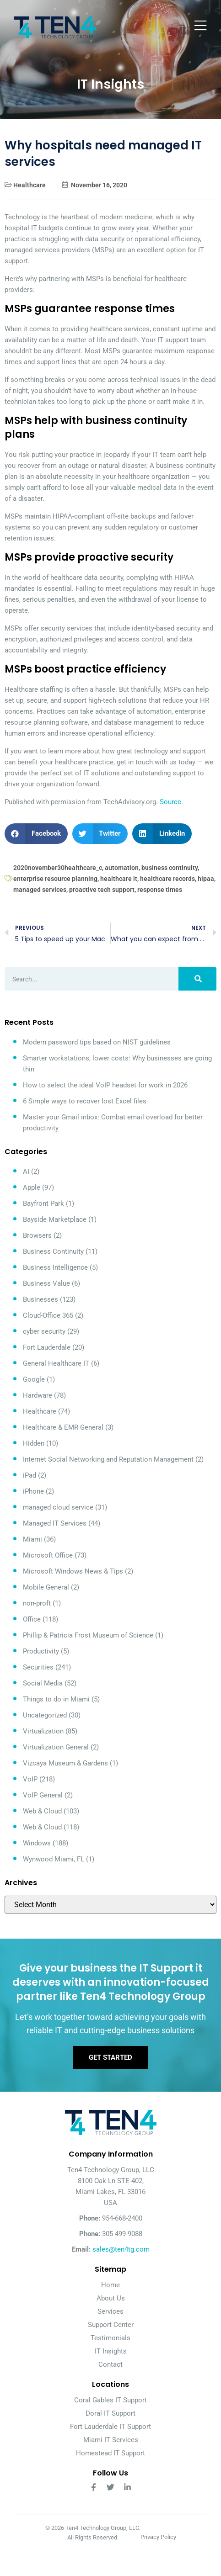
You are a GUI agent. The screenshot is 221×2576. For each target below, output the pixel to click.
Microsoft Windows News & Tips (73, 1571)
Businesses (40, 1299)
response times (159, 889)
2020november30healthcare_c (57, 867)
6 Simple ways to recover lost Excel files (84, 1101)
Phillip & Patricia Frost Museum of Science (88, 1635)
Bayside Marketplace (54, 1219)
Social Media (43, 1683)
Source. (171, 802)
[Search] (197, 979)
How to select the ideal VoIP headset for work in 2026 (105, 1085)
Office (32, 1619)
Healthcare (29, 185)
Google (34, 1379)
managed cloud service (58, 1507)
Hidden (33, 1443)
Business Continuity (53, 1251)
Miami (32, 1539)
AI (26, 1171)
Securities (38, 1667)
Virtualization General (56, 1747)
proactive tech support (102, 889)
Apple (31, 1187)
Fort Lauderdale (46, 1347)
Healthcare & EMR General (63, 1427)
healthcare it (118, 878)
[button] (36, 833)
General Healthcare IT (56, 1363)
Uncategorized (45, 1715)
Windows (37, 1843)
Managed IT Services (54, 1523)
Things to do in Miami (56, 1699)
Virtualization (43, 1731)
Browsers (37, 1235)
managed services (39, 889)
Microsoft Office (48, 1555)
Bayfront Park (43, 1203)
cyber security (44, 1331)
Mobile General (46, 1587)
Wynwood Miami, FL (53, 1859)
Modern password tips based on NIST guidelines (97, 1042)
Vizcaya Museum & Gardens (65, 1763)
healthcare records (167, 878)
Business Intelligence (55, 1267)
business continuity (169, 867)
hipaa (206, 878)
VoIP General (43, 1795)
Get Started (110, 2057)
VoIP (30, 1779)
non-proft (37, 1603)
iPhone (33, 1491)
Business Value (46, 1283)
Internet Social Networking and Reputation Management (108, 1459)
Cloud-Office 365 (48, 1315)
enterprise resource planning (55, 878)
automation (122, 867)
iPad (29, 1475)
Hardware (37, 1395)
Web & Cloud (42, 1811)
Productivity (41, 1651)
